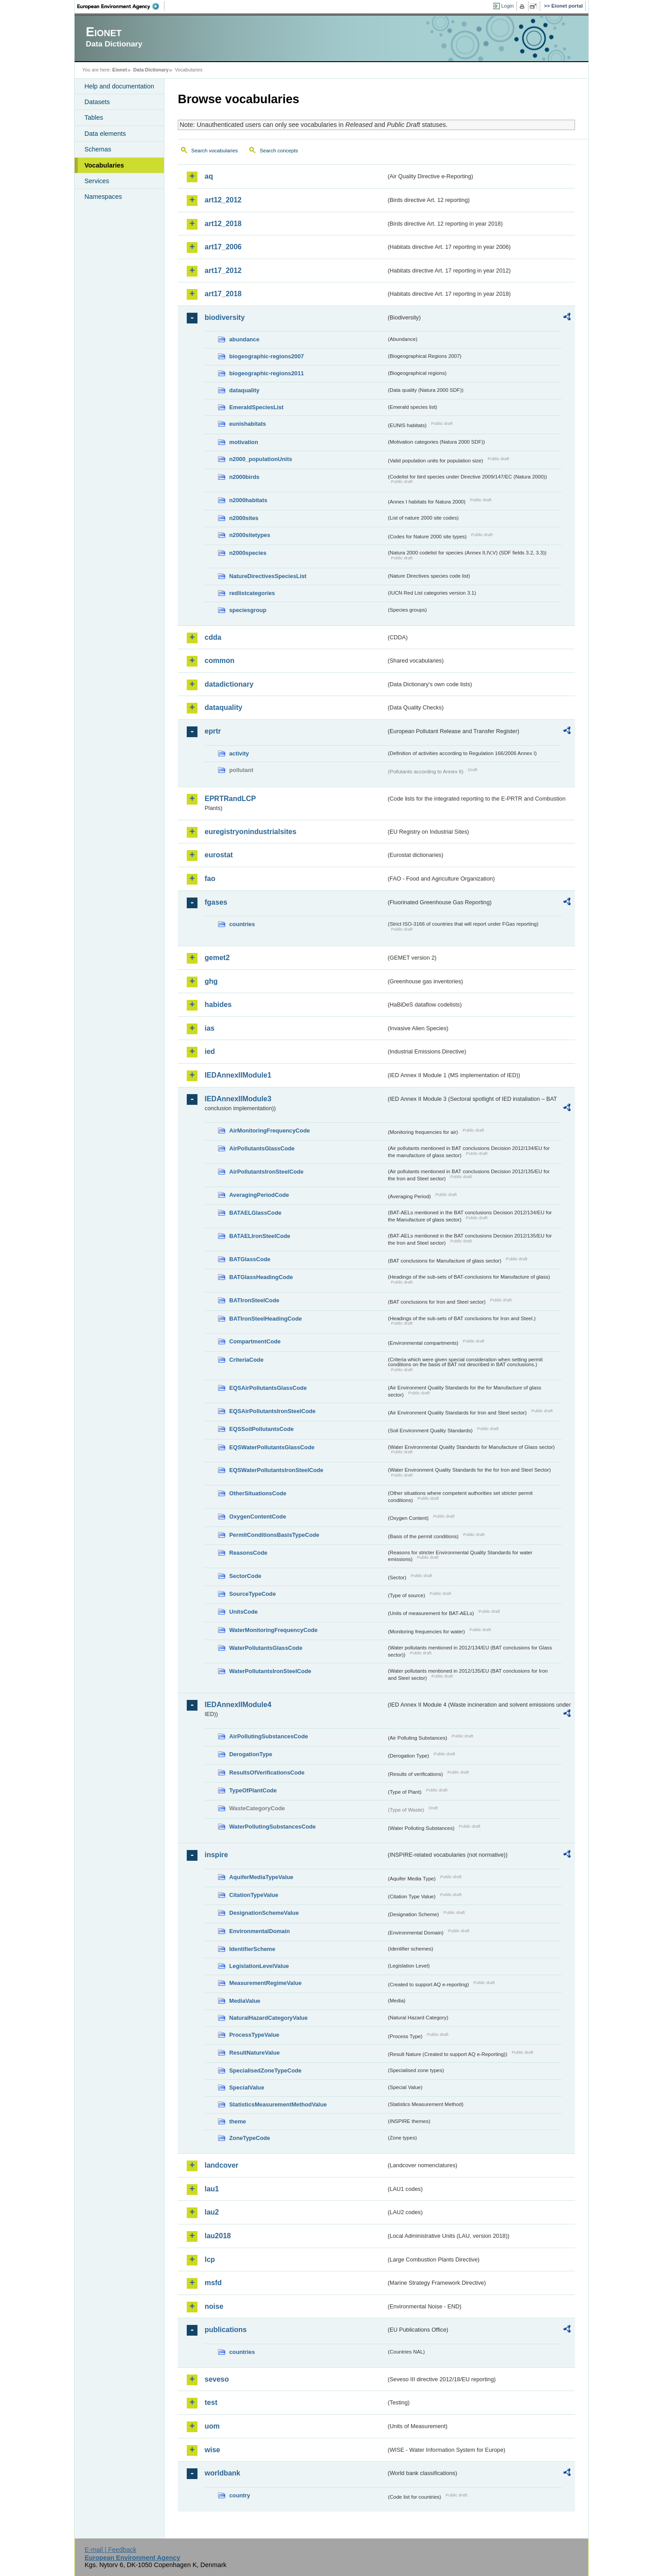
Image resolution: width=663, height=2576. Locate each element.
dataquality (244, 390)
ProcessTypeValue (254, 2034)
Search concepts (279, 150)
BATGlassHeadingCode (261, 1277)
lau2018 (218, 2236)
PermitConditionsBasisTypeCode (274, 1534)
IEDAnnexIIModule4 (238, 1704)
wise (212, 2450)
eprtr (213, 731)
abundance (244, 339)
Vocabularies (104, 165)
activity (239, 753)
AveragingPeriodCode (259, 1195)
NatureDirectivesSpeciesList (267, 576)
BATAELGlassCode (255, 1212)
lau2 (212, 2212)
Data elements (105, 133)
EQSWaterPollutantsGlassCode (272, 1447)
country (239, 2495)
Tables (93, 117)
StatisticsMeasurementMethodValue (278, 2104)
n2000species (247, 553)
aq (209, 176)
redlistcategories (252, 593)
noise (214, 2306)
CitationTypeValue (253, 1895)
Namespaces (103, 196)
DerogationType (250, 1754)
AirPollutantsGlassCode (261, 1148)
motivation (243, 442)
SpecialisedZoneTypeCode (265, 2070)
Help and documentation (119, 86)
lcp (210, 2259)
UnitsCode (243, 1611)
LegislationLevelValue (259, 1966)
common (220, 660)
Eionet (119, 69)
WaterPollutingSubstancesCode (272, 1826)
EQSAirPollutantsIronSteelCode (272, 1411)
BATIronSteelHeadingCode (265, 1318)
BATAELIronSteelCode (259, 1236)
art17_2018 (223, 294)
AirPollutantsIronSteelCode (266, 1171)
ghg (211, 981)
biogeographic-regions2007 (266, 356)
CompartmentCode (255, 1341)
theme (237, 2121)
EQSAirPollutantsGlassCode (268, 1387)
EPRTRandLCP (230, 798)
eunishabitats (247, 423)
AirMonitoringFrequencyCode (269, 1130)
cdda (213, 637)
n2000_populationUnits (260, 459)
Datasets (97, 101)
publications (226, 2329)
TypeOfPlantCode (253, 1790)
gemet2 (217, 957)
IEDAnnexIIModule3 (238, 1099)
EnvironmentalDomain (259, 1931)
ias (209, 1028)
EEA (121, 6)
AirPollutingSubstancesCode (268, 1736)
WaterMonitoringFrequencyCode (273, 1630)
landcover (222, 2165)
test (211, 2402)
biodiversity (225, 317)
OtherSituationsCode (257, 1493)
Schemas (97, 149)
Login (507, 5)
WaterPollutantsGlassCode (265, 1648)
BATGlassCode (249, 1259)
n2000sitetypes (249, 535)
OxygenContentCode (257, 1516)
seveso (217, 2379)
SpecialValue (246, 2087)
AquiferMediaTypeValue (261, 1877)
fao (210, 878)
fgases (216, 902)
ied (210, 1051)
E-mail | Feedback (110, 2549)
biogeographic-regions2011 (266, 373)
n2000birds (244, 477)
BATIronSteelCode (254, 1300)
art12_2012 (223, 200)
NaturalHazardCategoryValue (268, 2017)
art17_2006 (223, 247)
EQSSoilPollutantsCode (261, 1429)
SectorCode (245, 1576)
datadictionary (229, 684)
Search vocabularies (214, 150)
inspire (216, 1855)
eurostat (219, 855)
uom (212, 2426)
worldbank (222, 2473)
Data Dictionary (150, 69)
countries (242, 924)
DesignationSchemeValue (264, 1912)
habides (218, 1004)
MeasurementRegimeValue (265, 1983)
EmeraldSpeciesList (256, 407)
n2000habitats (248, 500)
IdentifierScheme (252, 1949)
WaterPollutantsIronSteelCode (270, 1671)
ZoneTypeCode (249, 2138)
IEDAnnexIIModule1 (238, 1075)
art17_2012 (223, 270)
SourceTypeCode (252, 1593)
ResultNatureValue (254, 2052)
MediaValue (244, 2000)
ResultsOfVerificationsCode (267, 1772)
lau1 (212, 2189)
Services (96, 181)
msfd (213, 2283)
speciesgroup (247, 610)
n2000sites (243, 518)
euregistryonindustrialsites (250, 831)
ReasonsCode (248, 1552)
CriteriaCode (246, 1359)
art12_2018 (223, 223)
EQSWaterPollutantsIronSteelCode (276, 1470)
